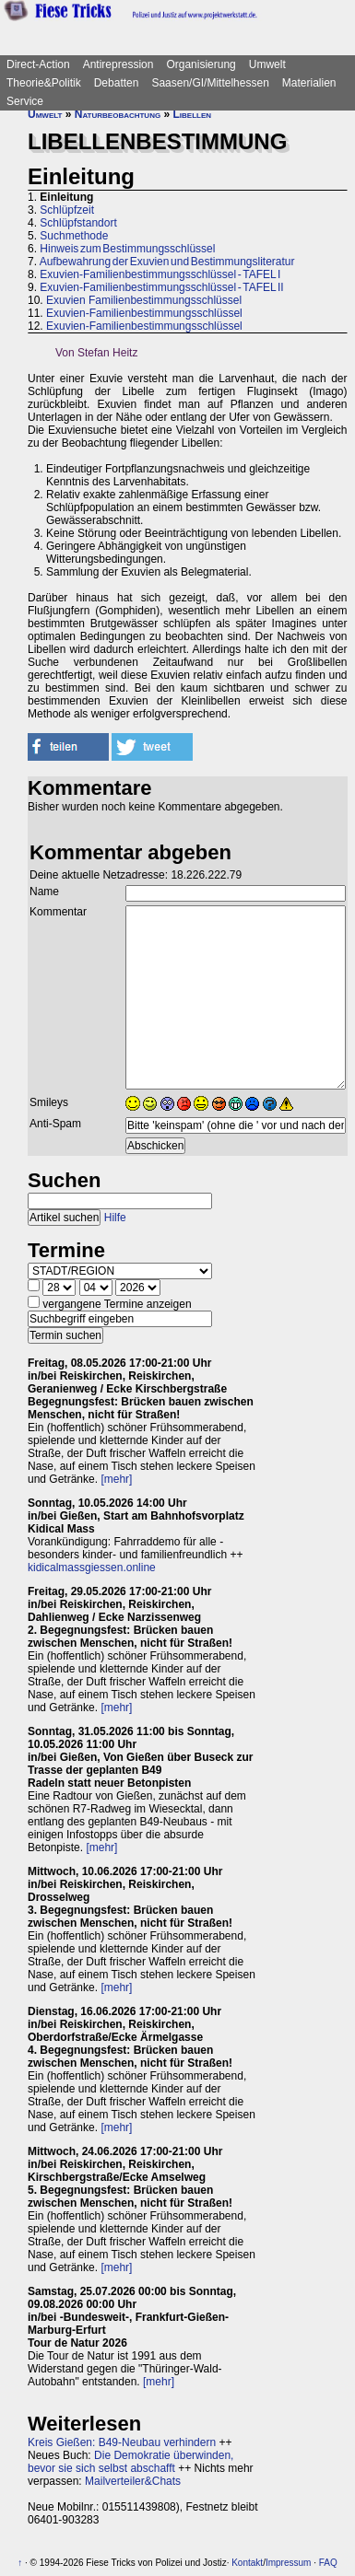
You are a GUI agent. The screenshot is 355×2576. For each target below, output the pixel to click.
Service (24, 101)
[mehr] (116, 1479)
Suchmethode (74, 235)
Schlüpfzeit (67, 210)
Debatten (116, 82)
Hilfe (115, 1217)
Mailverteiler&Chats (133, 2481)
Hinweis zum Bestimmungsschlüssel (127, 248)
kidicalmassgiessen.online (92, 1567)
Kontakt (247, 2563)
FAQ (328, 2563)
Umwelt (267, 64)
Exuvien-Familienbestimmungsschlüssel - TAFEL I (160, 274)
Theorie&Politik (43, 82)
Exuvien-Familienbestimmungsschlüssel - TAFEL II (161, 287)
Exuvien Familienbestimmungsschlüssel (144, 300)
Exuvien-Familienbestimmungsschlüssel (144, 313)
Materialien (309, 82)
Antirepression (118, 64)
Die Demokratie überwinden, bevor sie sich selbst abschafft (130, 2462)
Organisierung (200, 64)
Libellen (192, 114)
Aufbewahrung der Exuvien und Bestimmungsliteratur (167, 261)
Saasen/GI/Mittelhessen (209, 82)
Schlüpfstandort (78, 222)
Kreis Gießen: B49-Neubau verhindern (122, 2442)
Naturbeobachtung (117, 114)
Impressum (288, 2563)
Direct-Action (38, 64)
